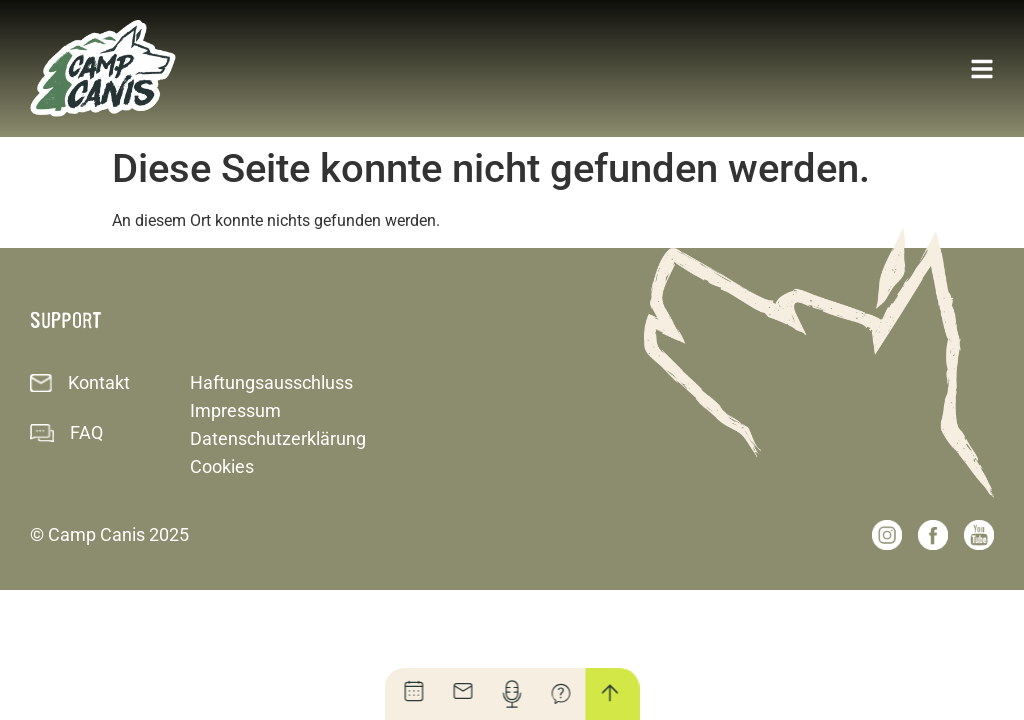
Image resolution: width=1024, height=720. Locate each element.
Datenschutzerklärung (278, 438)
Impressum (235, 410)
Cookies (222, 466)
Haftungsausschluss (271, 382)
